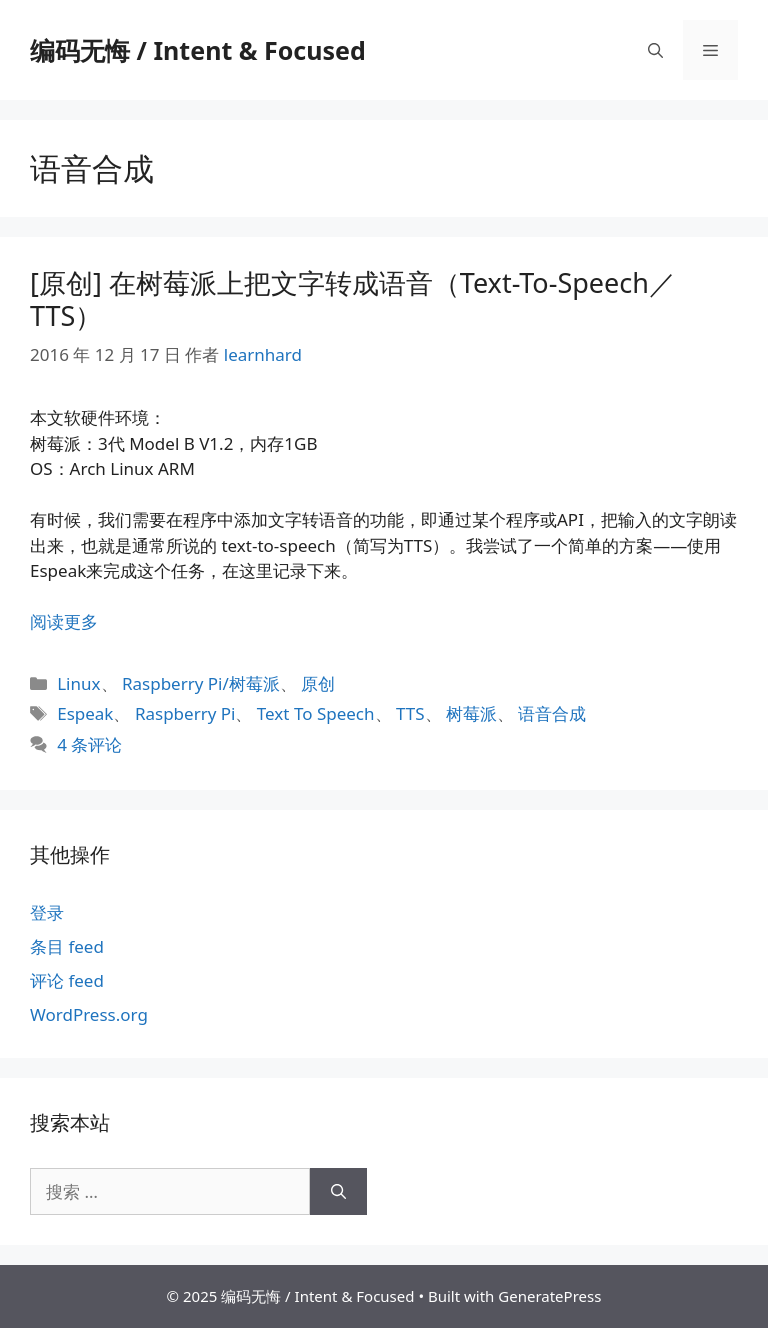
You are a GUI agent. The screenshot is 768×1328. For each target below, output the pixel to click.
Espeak (85, 713)
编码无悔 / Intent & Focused (198, 50)
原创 (318, 683)
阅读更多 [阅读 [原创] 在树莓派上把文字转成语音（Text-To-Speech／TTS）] (64, 621)
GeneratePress (549, 1296)
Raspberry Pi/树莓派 (201, 683)
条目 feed (67, 946)
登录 (47, 912)
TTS (410, 713)
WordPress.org (89, 1014)
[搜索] (338, 1192)
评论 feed (67, 980)
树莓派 (471, 713)
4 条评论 (89, 744)
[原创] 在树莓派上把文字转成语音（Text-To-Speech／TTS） (353, 298)
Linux (78, 683)
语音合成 (552, 713)
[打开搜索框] (655, 50)
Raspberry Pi (185, 713)
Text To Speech (316, 713)
